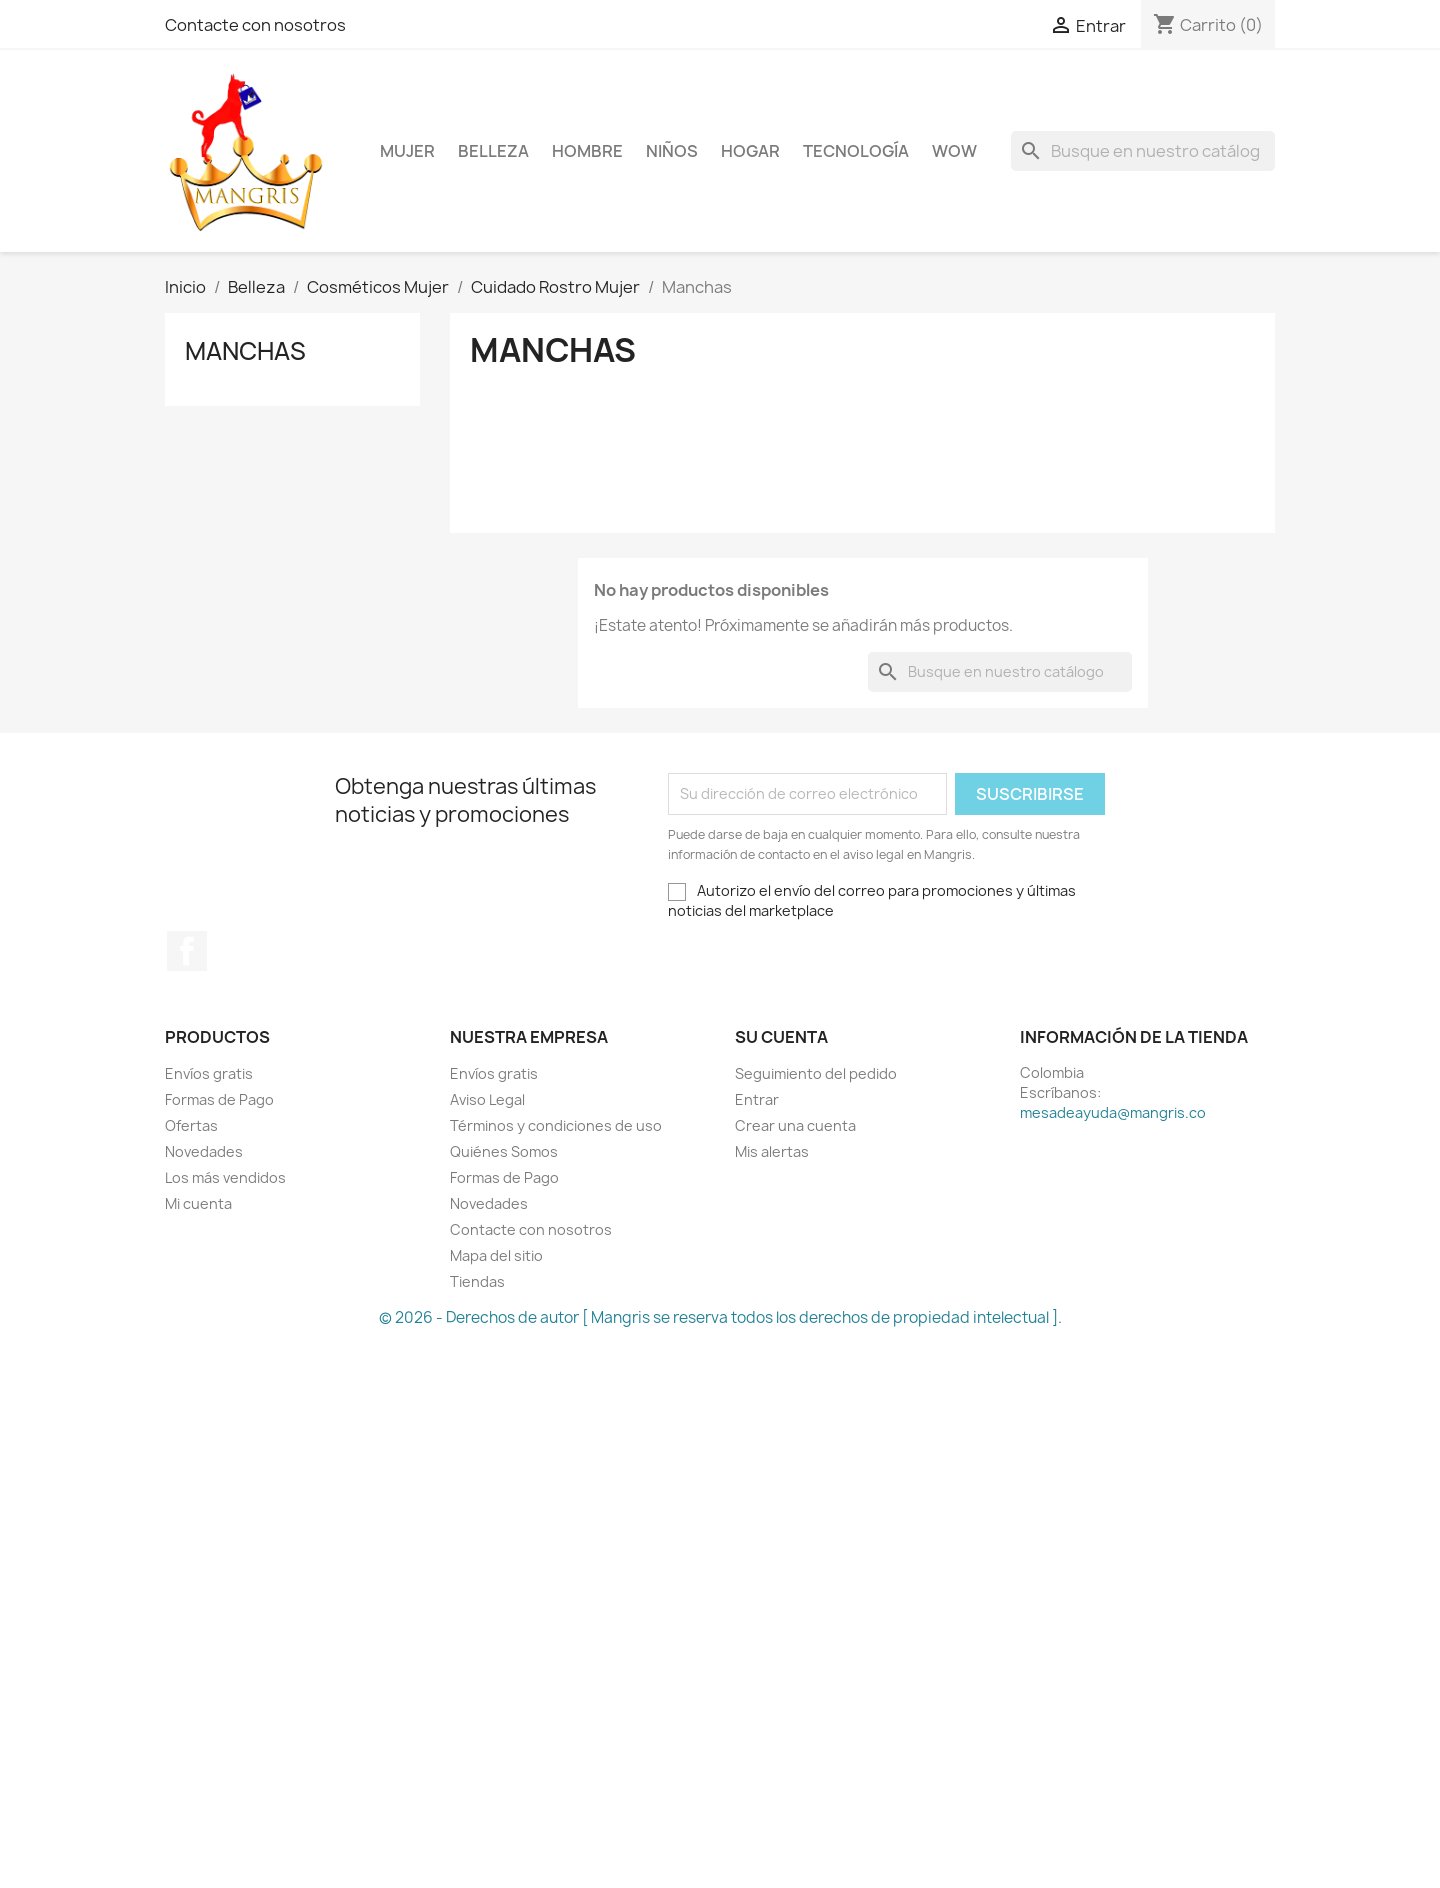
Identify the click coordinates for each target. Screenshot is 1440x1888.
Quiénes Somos (504, 1151)
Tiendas (477, 1281)
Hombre (587, 151)
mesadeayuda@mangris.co (1113, 1112)
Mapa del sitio (496, 1255)
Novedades (204, 1151)
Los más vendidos (225, 1177)
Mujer (407, 151)
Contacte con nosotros (255, 25)
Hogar (750, 151)
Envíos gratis (209, 1073)
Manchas (245, 351)
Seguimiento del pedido (816, 1073)
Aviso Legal (487, 1099)
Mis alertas (772, 1151)
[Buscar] (1143, 151)
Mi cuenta (198, 1203)
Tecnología (856, 151)
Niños (672, 151)
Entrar (757, 1099)
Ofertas (191, 1125)
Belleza (493, 151)
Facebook (187, 951)
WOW (954, 151)
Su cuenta (781, 1037)
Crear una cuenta (795, 1125)
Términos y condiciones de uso (556, 1125)
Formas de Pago (219, 1099)
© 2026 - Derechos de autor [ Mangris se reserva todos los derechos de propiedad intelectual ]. (720, 1317)
